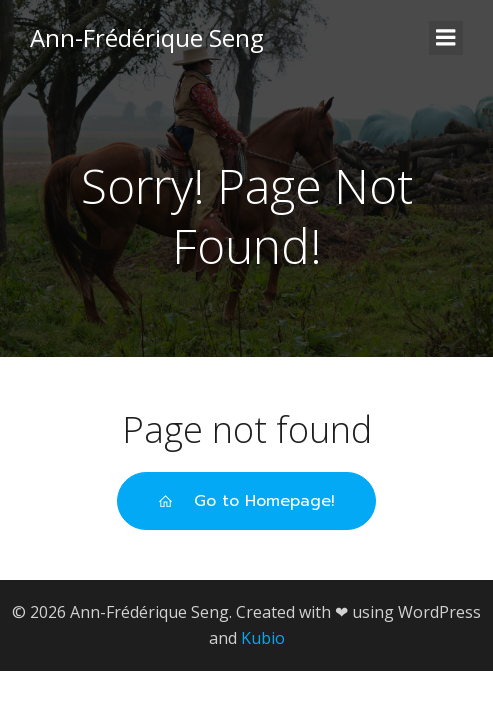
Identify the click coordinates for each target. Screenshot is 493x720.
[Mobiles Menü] (446, 38)
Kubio (263, 638)
